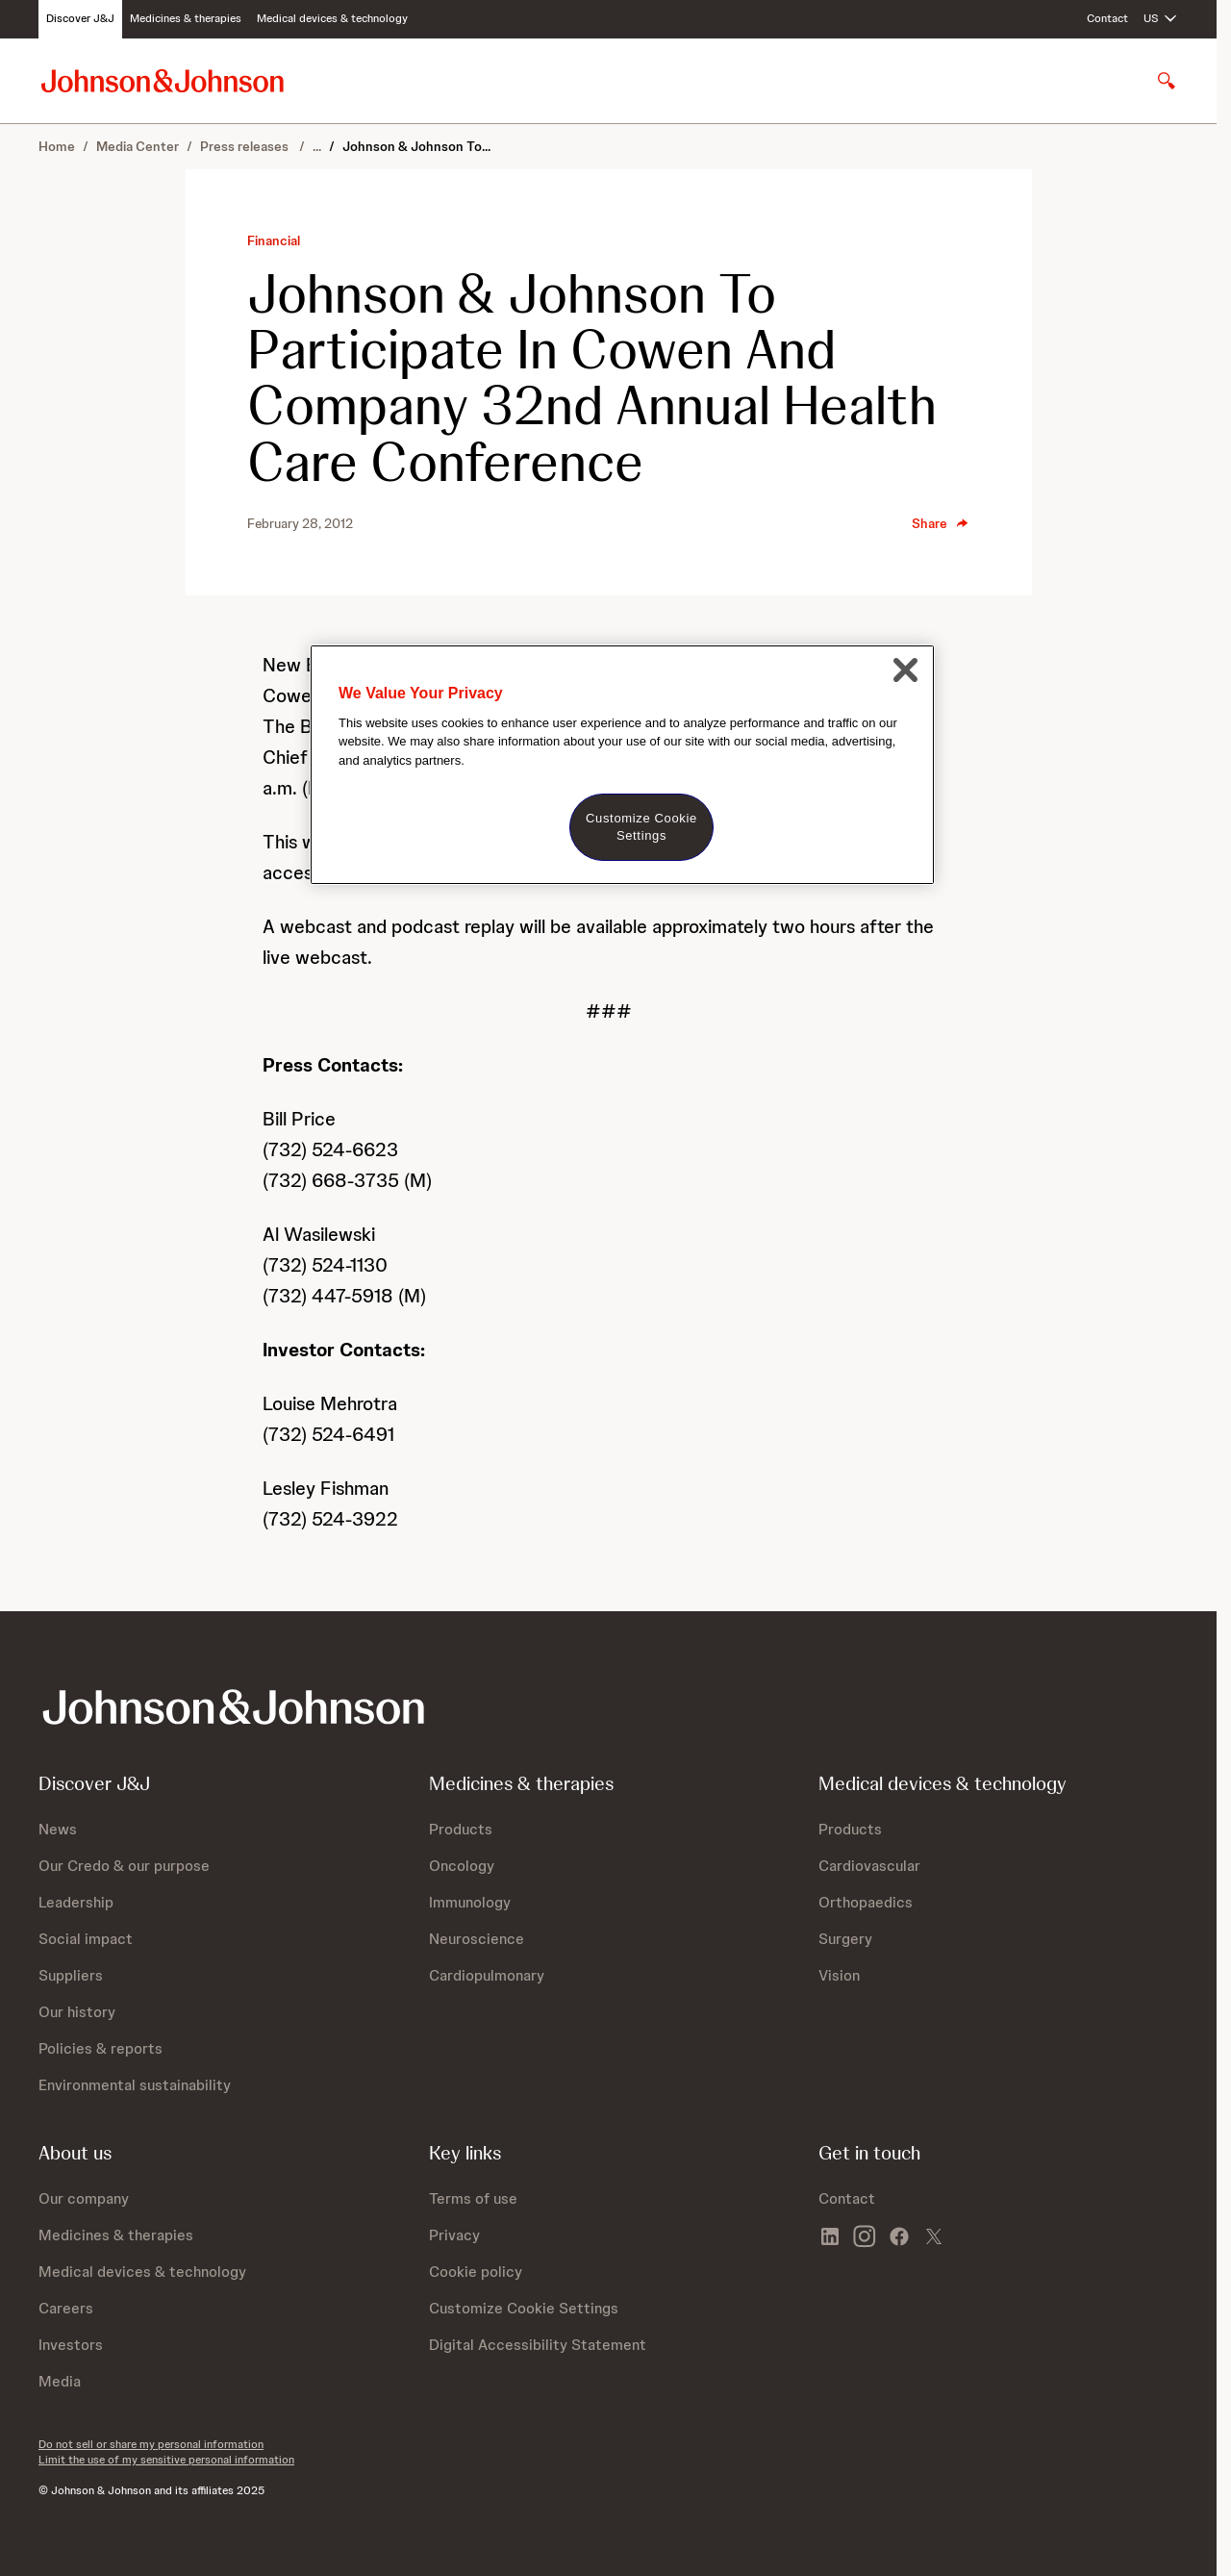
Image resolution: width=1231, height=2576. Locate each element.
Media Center (137, 146)
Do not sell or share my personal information (151, 2444)
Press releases (245, 146)
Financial (273, 240)
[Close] (905, 670)
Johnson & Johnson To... (416, 146)
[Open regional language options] (1160, 19)
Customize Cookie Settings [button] (523, 2308)
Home (56, 146)
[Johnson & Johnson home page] (162, 80)
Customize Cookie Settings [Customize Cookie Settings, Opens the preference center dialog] (641, 827)
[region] (622, 765)
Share (941, 523)
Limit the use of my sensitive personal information (166, 2459)
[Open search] (1166, 80)
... (317, 146)
